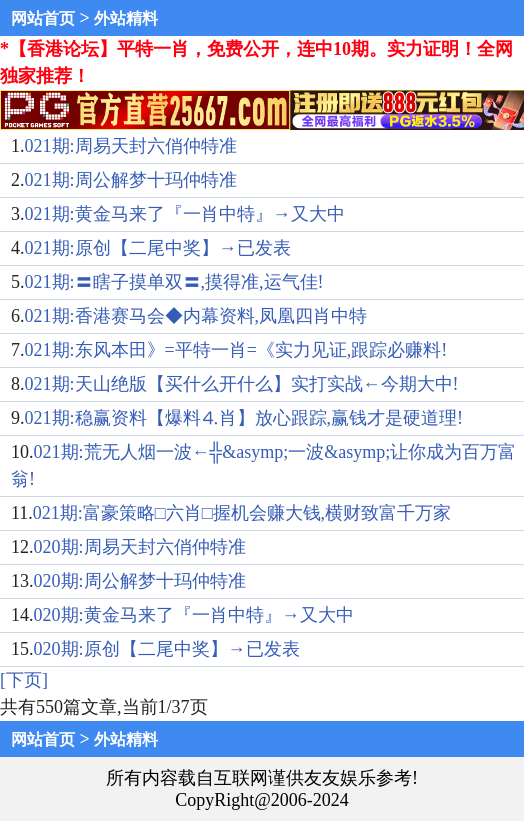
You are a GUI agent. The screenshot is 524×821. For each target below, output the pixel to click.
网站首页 (43, 18)
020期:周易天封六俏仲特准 (140, 547)
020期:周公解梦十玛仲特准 (140, 581)
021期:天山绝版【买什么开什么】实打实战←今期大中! (242, 384)
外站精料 (126, 18)
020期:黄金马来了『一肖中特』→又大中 (194, 615)
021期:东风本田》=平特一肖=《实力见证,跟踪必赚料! (236, 350)
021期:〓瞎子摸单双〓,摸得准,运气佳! (174, 282)
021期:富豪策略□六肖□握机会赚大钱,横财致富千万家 (242, 513)
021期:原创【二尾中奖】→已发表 (158, 248)
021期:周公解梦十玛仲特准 (131, 180)
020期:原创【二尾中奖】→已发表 (167, 649)
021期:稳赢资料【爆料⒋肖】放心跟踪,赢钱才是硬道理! (244, 418)
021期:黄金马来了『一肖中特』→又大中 (185, 214)
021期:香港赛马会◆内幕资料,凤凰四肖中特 (196, 316)
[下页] (24, 680)
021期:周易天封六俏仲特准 (131, 146)
